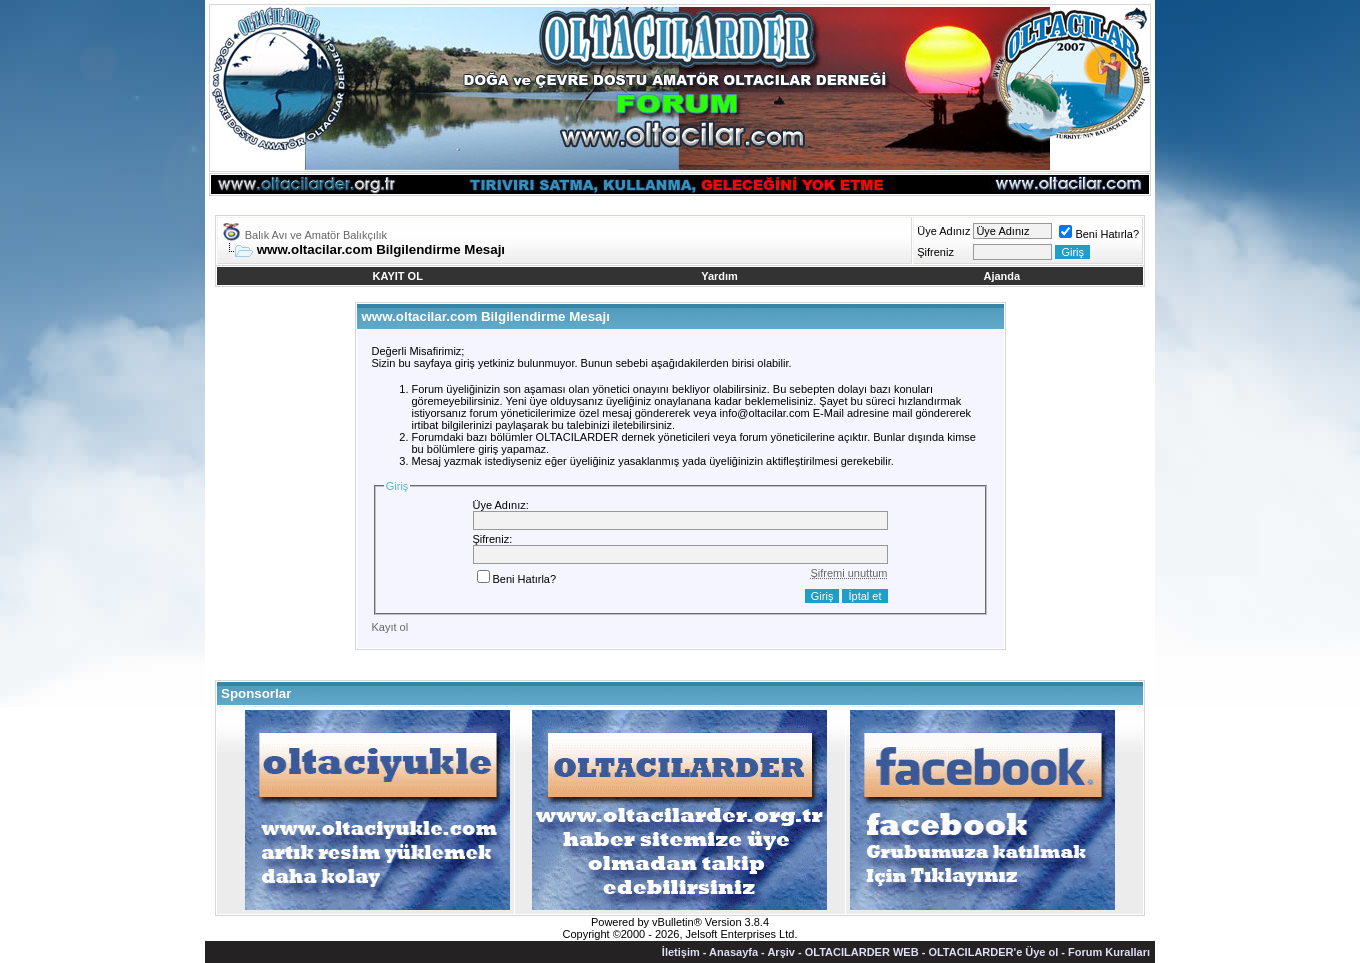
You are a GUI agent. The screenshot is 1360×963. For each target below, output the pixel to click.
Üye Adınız (943, 231)
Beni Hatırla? (1099, 234)
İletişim (681, 952)
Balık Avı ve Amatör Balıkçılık (316, 235)
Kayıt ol (390, 627)
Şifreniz (935, 252)
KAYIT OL (398, 276)
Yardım (719, 276)
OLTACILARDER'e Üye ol (993, 952)
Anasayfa (733, 952)
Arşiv (781, 952)
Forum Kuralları (1109, 952)
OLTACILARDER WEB (862, 952)
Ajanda (1002, 276)
